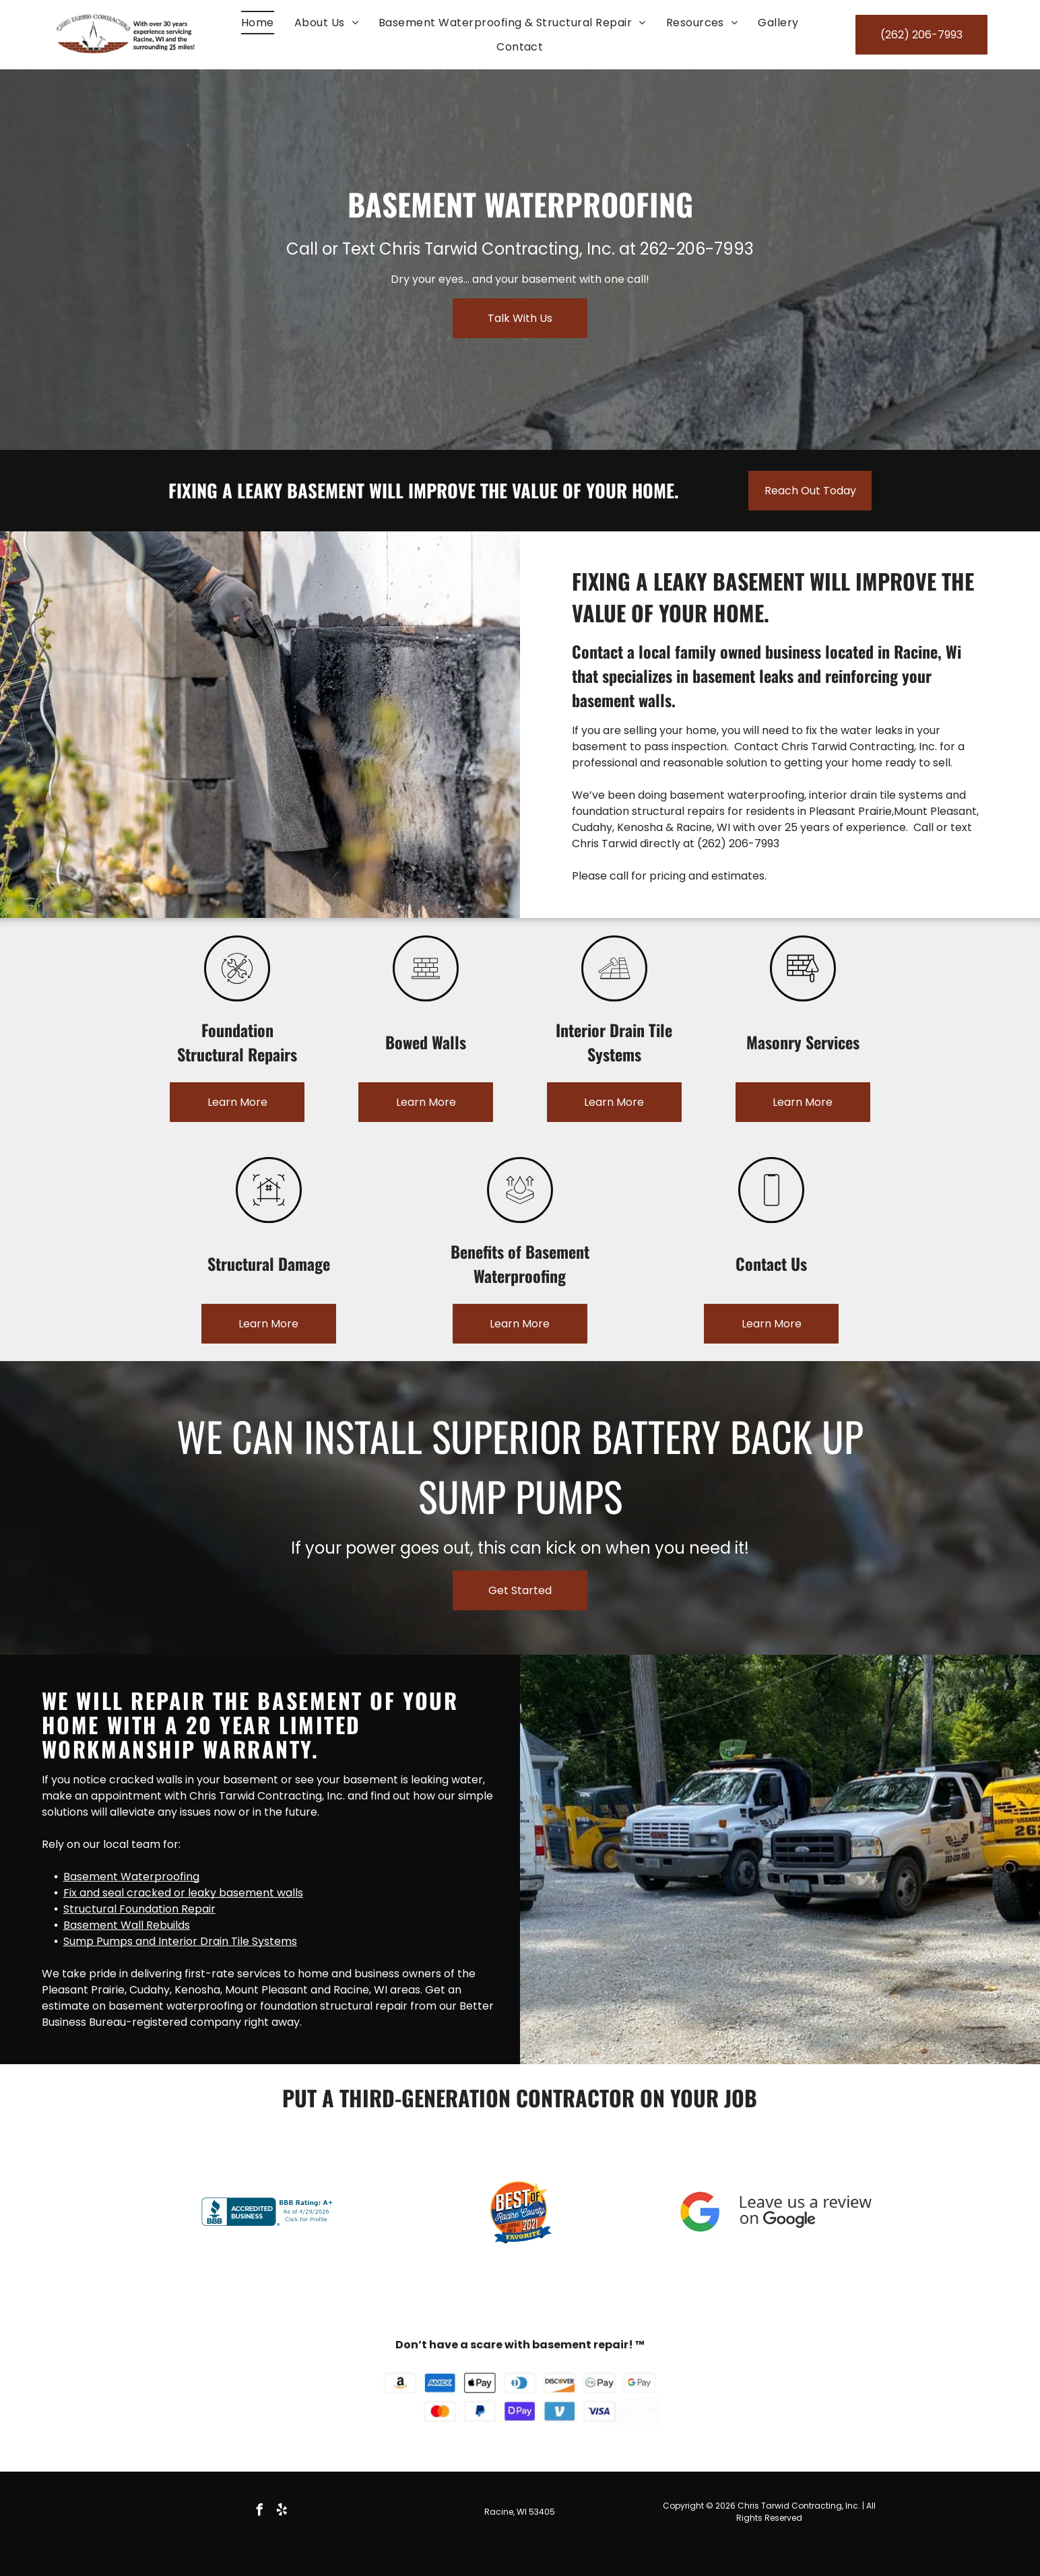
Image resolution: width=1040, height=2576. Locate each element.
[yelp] (282, 2512)
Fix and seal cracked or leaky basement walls (183, 1893)
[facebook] (260, 2512)
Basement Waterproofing (131, 1876)
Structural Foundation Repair (139, 1909)
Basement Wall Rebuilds (126, 1925)
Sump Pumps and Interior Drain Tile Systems (180, 1941)
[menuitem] (257, 22)
